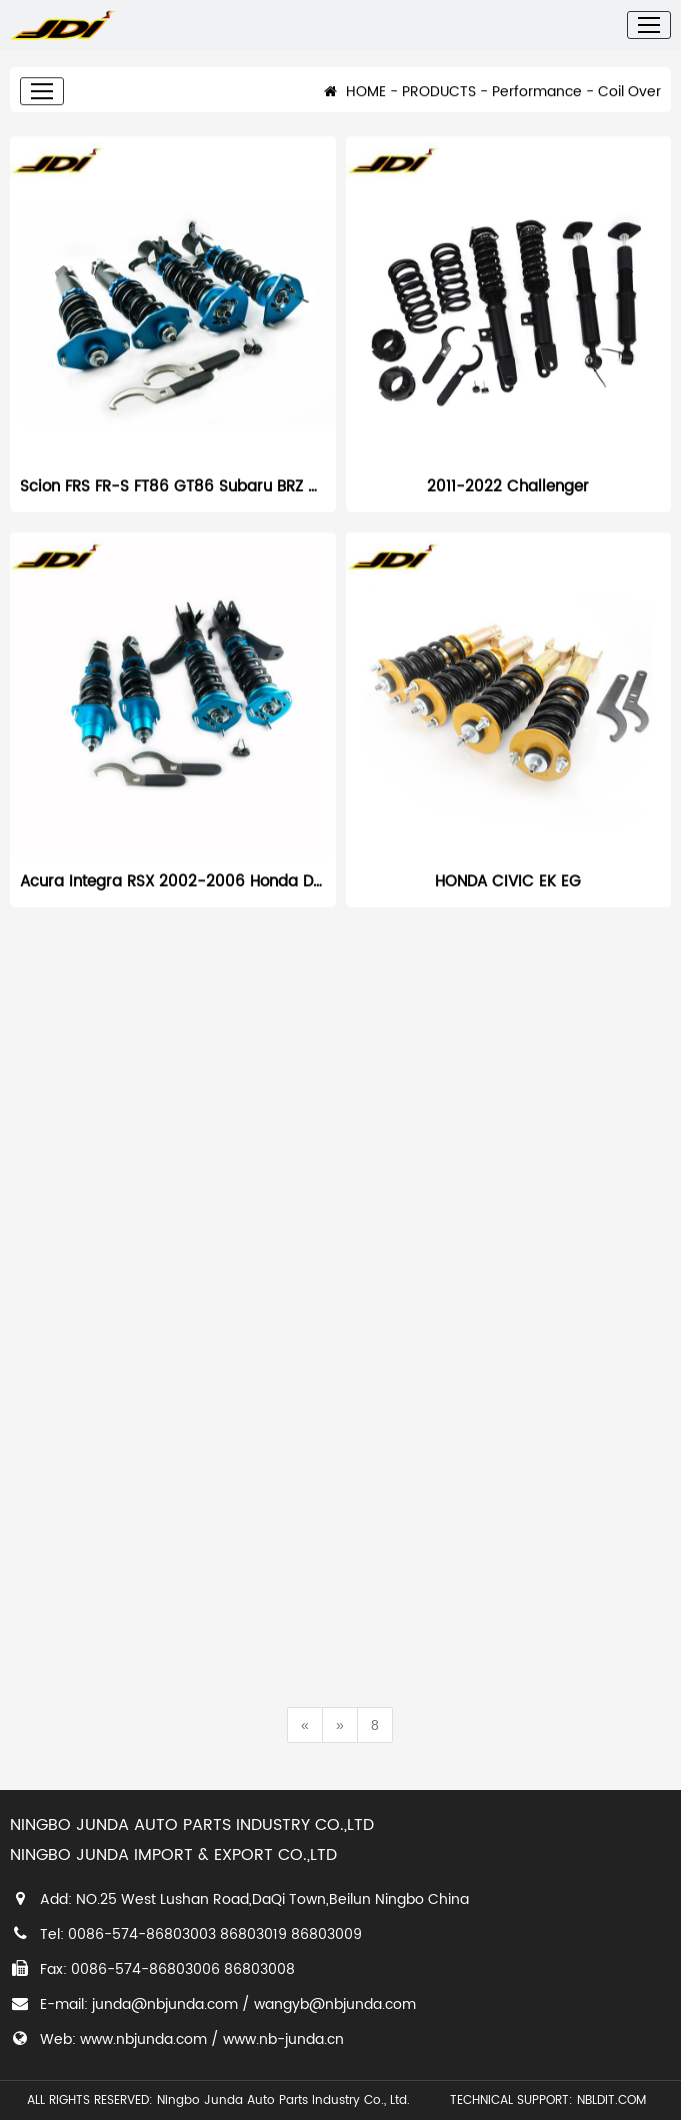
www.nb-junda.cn (283, 2039)
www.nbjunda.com (143, 2039)
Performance (537, 104)
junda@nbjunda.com (165, 2004)
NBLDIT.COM (615, 2100)
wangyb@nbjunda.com (335, 2004)
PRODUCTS (439, 104)
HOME (355, 104)
